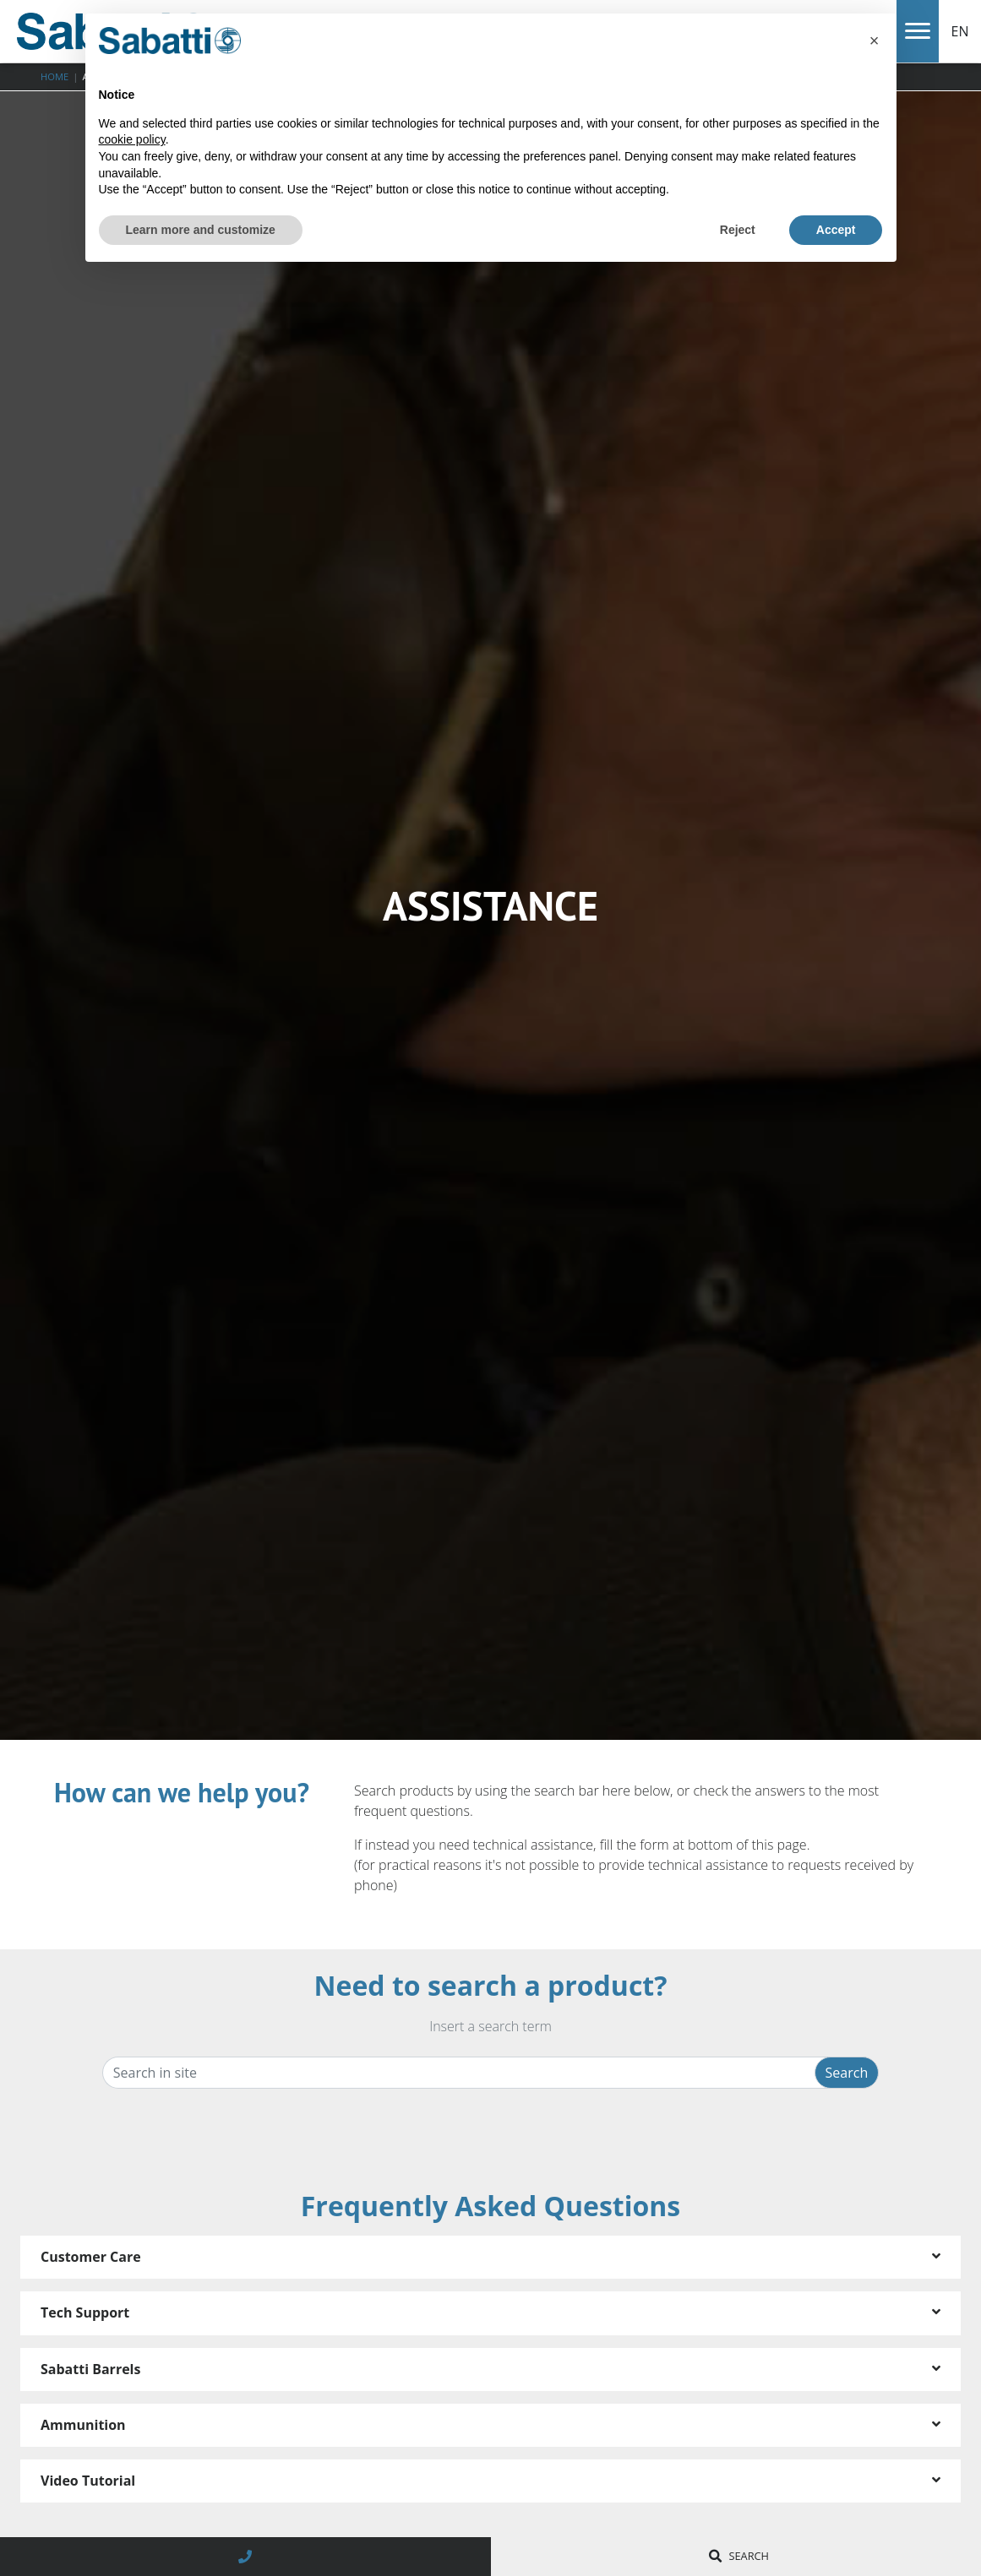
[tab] (490, 2257)
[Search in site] (465, 2073)
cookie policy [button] (132, 139)
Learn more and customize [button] (200, 229)
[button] (874, 40)
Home (54, 76)
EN (960, 31)
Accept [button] (836, 229)
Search (847, 2072)
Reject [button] (737, 229)
